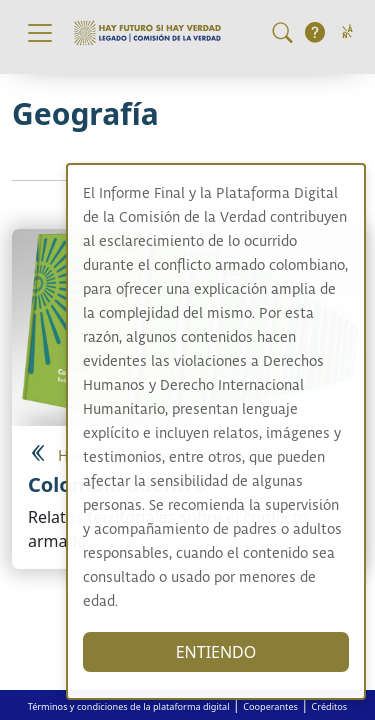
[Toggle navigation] (40, 33)
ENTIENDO (236, 652)
